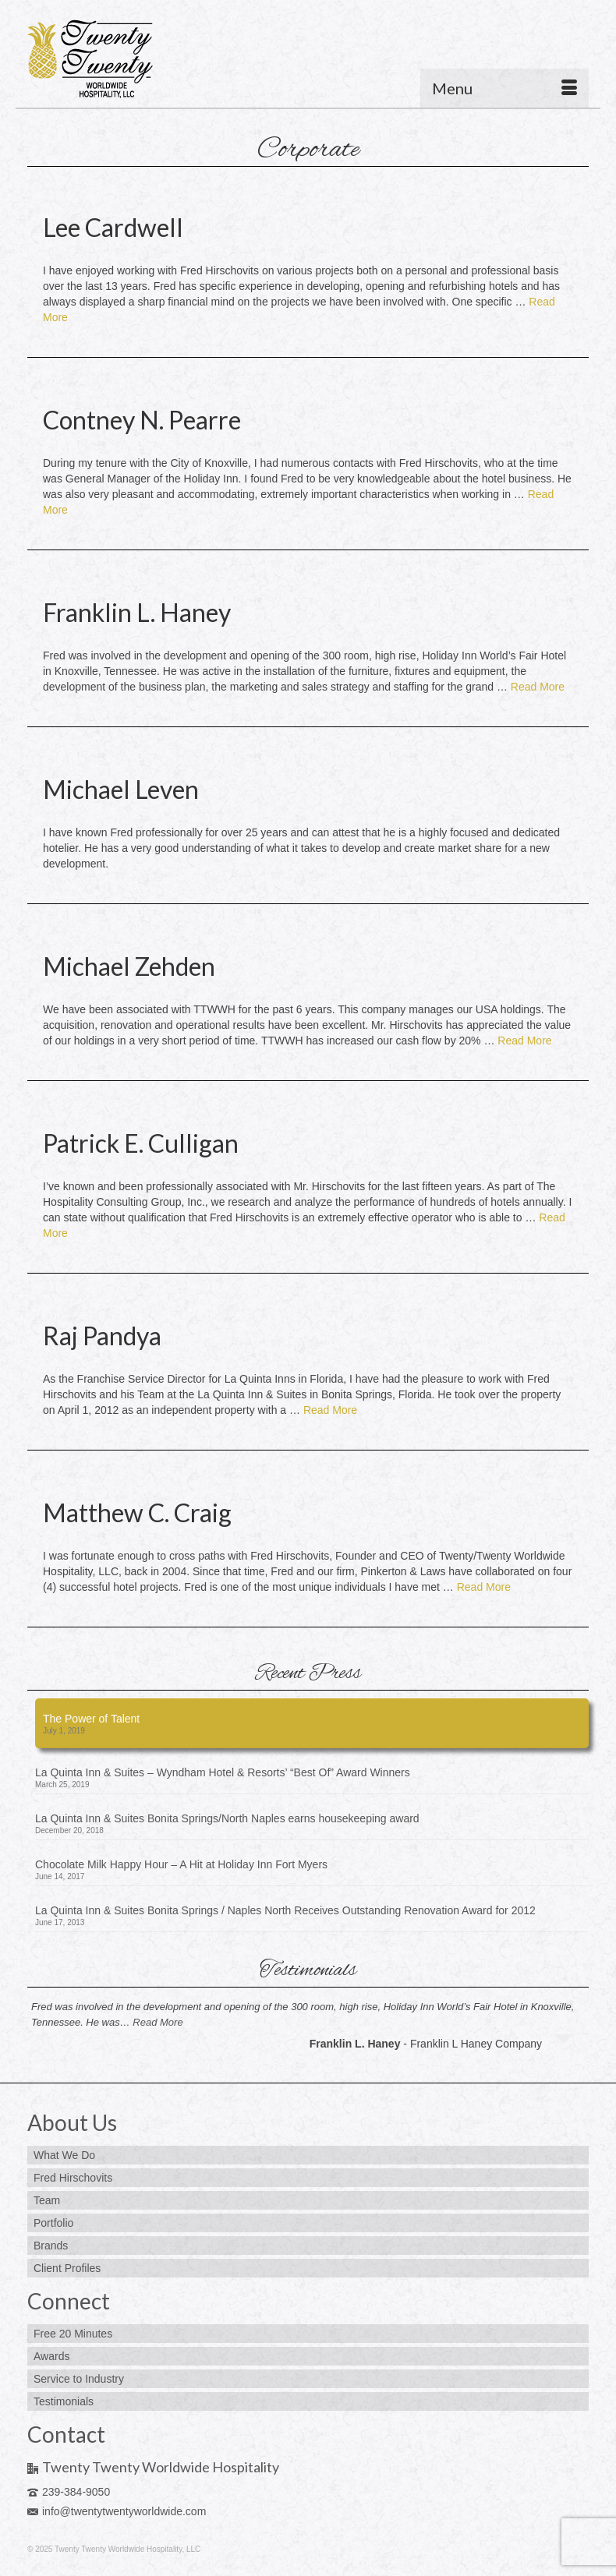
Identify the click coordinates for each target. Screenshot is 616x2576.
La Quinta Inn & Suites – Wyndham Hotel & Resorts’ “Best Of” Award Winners (222, 1772)
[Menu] (504, 88)
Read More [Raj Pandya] (330, 1410)
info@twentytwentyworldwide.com (116, 2511)
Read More (157, 2022)
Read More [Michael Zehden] (524, 1040)
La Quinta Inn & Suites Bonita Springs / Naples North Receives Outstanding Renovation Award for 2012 (285, 1910)
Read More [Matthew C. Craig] (484, 1587)
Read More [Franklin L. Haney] (538, 686)
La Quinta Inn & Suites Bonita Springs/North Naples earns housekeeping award (227, 1818)
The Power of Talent (91, 1718)
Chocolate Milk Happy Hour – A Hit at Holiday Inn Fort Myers (181, 1864)
